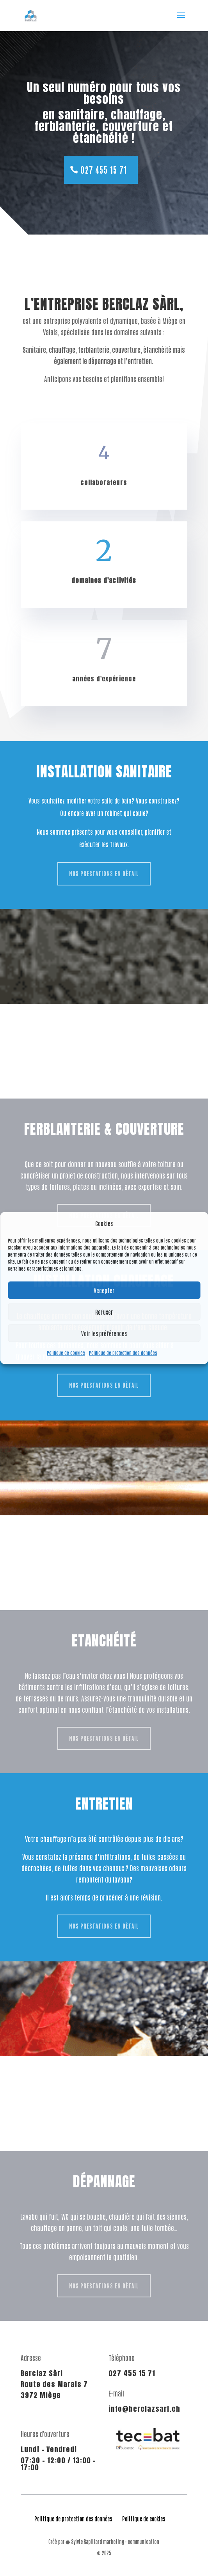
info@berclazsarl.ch (144, 2409)
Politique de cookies (66, 1352)
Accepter (104, 1290)
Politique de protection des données (123, 1352)
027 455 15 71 (103, 169)
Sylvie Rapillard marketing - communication (115, 2541)
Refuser (104, 1312)
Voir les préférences (104, 1333)
